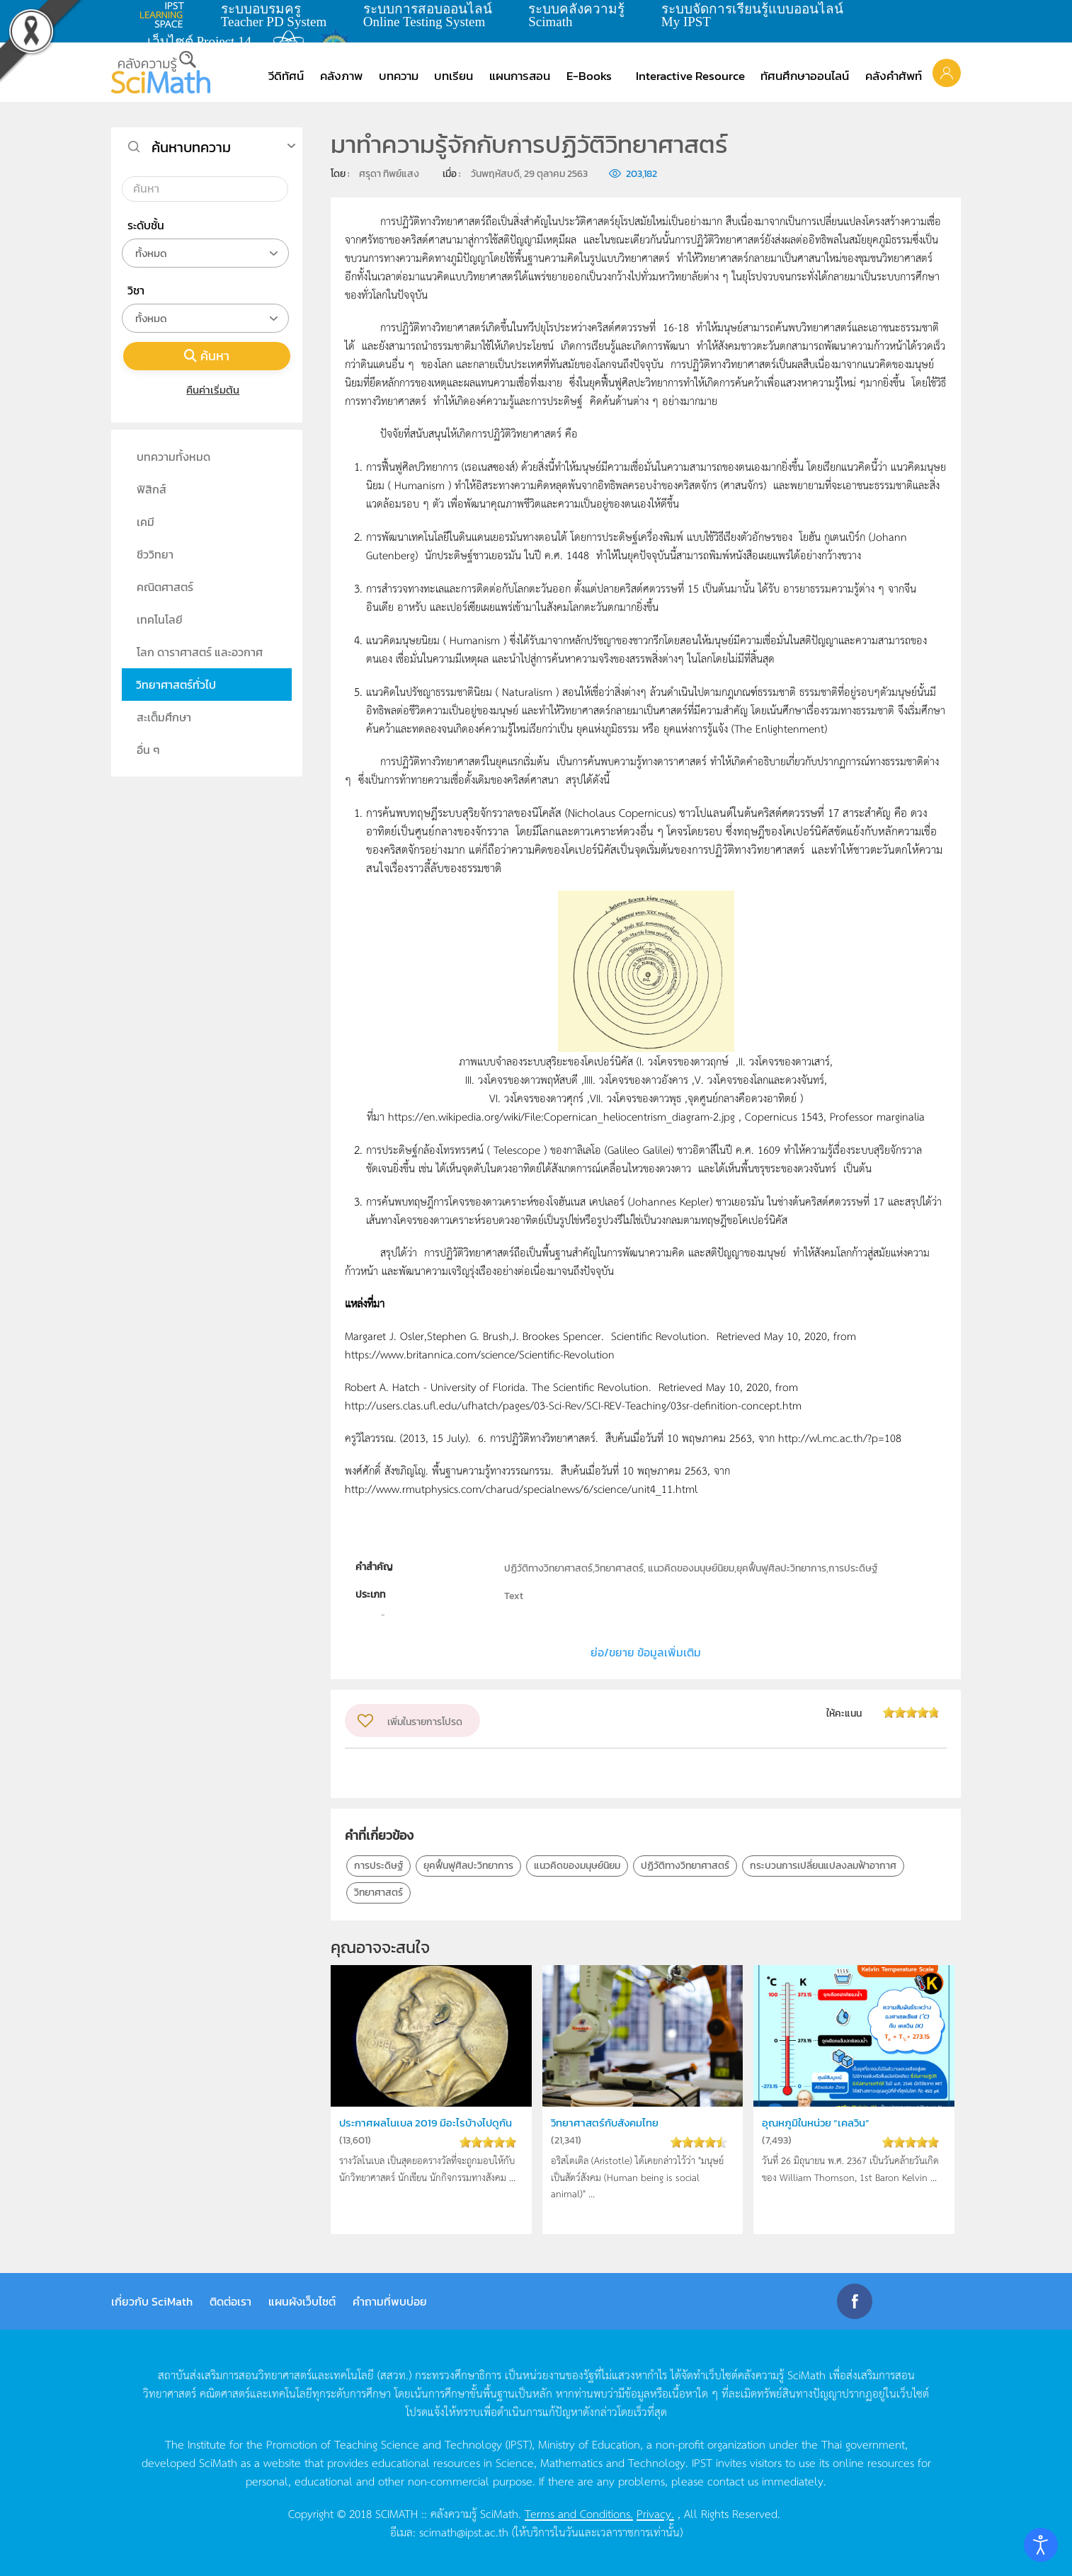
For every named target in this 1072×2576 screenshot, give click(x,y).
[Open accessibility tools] (1041, 2545)
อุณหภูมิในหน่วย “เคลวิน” (822, 2122)
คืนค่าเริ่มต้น (207, 390)
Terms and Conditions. (579, 2513)
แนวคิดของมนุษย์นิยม (577, 1865)
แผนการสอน (519, 76)
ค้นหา (206, 355)
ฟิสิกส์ (151, 489)
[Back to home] (160, 72)
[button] (947, 72)
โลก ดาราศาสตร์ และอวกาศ (200, 651)
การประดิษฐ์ (378, 1865)
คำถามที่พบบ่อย (390, 2301)
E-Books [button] (589, 76)
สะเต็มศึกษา (164, 717)
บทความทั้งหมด (173, 456)
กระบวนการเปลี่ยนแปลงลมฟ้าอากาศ (823, 1865)
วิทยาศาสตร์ (378, 1892)
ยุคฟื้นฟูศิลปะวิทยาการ (468, 1865)
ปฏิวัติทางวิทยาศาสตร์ (685, 1865)
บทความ (398, 76)
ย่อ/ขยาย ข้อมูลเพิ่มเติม (646, 1652)
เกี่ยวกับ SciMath (152, 2301)
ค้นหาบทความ (191, 147)
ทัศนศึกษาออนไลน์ (804, 76)
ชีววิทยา (155, 554)
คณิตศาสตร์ (165, 586)
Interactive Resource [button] (690, 76)
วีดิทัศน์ (286, 76)
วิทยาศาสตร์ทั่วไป (176, 684)
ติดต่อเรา (230, 2301)
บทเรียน (453, 76)
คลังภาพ (341, 76)
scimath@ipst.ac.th (463, 2531)
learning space (165, 15)
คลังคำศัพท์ (893, 76)
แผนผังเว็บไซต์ (302, 2301)
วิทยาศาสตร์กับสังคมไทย (611, 2122)
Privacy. (655, 2513)
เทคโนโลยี (160, 619)
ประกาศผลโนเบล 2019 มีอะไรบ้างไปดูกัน (429, 2131)
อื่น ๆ (148, 749)
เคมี (145, 521)
